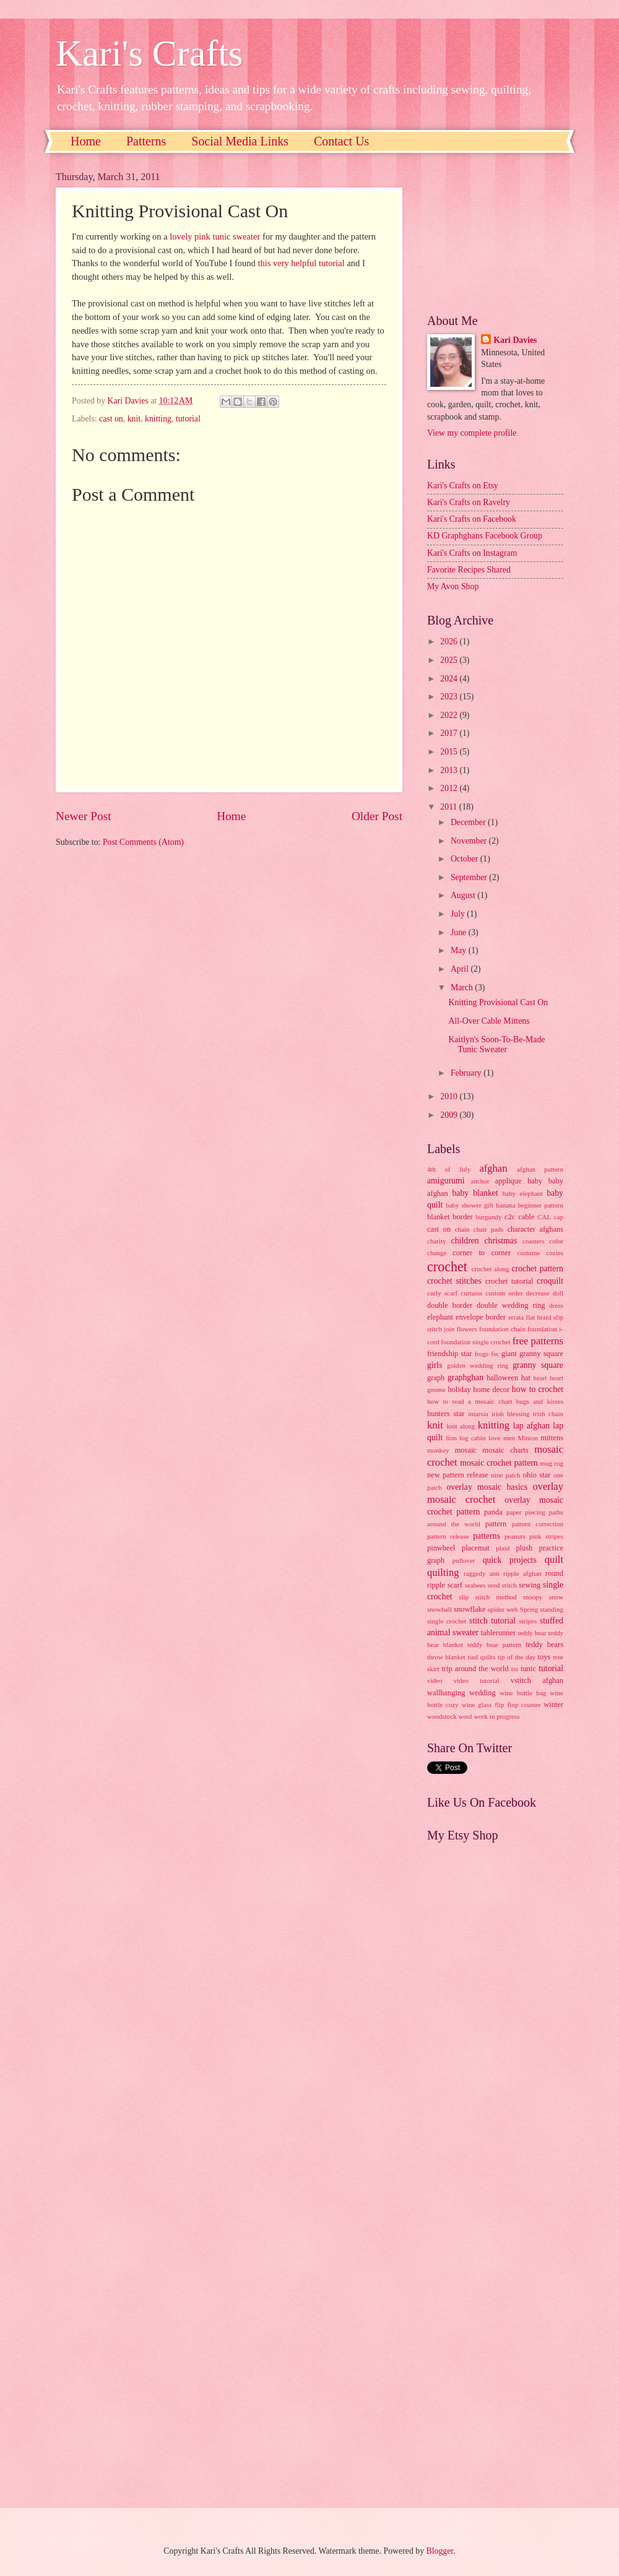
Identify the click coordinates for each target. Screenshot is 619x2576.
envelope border (481, 1317)
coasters (533, 1241)
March (463, 987)
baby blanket (475, 1193)
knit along (460, 1426)
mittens (551, 1437)
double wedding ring (511, 1305)
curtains (471, 1293)
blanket (438, 1216)
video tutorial (477, 1680)
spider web (503, 1609)
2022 (449, 715)
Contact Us (341, 141)
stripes (528, 1621)
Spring (529, 1609)
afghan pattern (540, 1169)
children (465, 1240)
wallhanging (446, 1692)
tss (515, 1668)
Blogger (440, 2551)
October (465, 858)
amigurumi (446, 1180)
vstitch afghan (537, 1680)
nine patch (505, 1475)
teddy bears (544, 1644)
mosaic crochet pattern (499, 1462)
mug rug (551, 1463)
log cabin (472, 1437)
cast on (111, 418)
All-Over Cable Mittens (488, 1021)
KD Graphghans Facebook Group (484, 535)
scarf (455, 1585)
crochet (447, 1266)
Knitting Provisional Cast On (498, 1002)
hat (525, 1377)
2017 (449, 733)
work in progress (496, 1716)
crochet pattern (537, 1268)
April (461, 969)
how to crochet (537, 1389)
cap (558, 1217)
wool (465, 1716)
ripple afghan (522, 1573)
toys (544, 1657)
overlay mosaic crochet (495, 1492)
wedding (482, 1692)
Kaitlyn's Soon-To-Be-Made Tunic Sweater (496, 1045)
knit (134, 418)
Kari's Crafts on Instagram (472, 553)
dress (556, 1305)
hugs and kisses (539, 1401)
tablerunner (498, 1632)
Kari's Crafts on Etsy (462, 485)
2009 (449, 1115)
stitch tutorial (492, 1620)
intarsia (478, 1413)
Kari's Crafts (149, 53)
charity (436, 1241)
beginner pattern (540, 1205)
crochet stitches (454, 1281)
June (460, 932)
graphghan (465, 1377)
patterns (486, 1536)
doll (558, 1293)
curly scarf (442, 1293)
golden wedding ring (477, 1365)
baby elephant (523, 1193)
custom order (503, 1293)
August (464, 895)
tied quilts (482, 1657)
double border (449, 1305)
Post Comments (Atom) (143, 842)
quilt (554, 1559)
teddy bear (531, 1632)
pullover (463, 1560)
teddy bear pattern (494, 1644)
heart (540, 1377)
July (459, 913)
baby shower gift (469, 1205)
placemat (476, 1548)
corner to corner (481, 1252)
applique (508, 1181)
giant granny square (532, 1353)
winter (553, 1704)
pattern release (448, 1536)
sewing (529, 1585)
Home (86, 141)
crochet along (490, 1269)
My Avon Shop (452, 586)
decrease (538, 1293)
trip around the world (474, 1668)
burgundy (489, 1217)
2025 (449, 660)
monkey (438, 1450)
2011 (449, 806)
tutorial (188, 418)
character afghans (535, 1229)
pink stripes (546, 1536)
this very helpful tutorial (301, 263)
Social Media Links (239, 141)
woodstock (442, 1716)
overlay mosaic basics (486, 1487)
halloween (502, 1377)
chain (462, 1229)
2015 (449, 751)
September (470, 877)
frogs (482, 1353)
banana (505, 1205)
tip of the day (516, 1657)
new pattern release (457, 1475)
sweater (465, 1632)
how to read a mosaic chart (469, 1401)
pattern (495, 1523)
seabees (475, 1585)
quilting (443, 1572)
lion (451, 1437)
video (435, 1680)
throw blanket (446, 1657)
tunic (528, 1668)
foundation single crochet (475, 1342)
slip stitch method (487, 1597)
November (470, 840)
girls (435, 1365)
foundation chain (502, 1329)
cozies (554, 1252)
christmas (500, 1240)
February (467, 1073)
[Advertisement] (495, 233)
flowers (467, 1329)
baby (534, 1181)
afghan (493, 1168)
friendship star (449, 1353)
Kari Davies (515, 340)
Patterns (146, 141)
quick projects (510, 1560)
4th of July (448, 1169)
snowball (439, 1609)
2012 (449, 788)
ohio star (537, 1475)
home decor (491, 1389)
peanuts (515, 1536)
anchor (480, 1181)
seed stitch (502, 1585)
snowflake (469, 1609)
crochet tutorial (509, 1281)
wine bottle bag (523, 1692)
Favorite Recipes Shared (469, 569)
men (509, 1437)
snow (556, 1597)
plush (524, 1548)
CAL (544, 1217)
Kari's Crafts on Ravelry (468, 502)
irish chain (548, 1413)
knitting (158, 418)
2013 (449, 770)
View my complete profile (471, 433)
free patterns (538, 1341)
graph (435, 1377)
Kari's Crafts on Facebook (471, 519)
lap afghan (531, 1425)
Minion (527, 1437)
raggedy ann (482, 1573)
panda (493, 1512)
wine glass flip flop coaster (501, 1704)
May (460, 950)
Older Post (377, 816)
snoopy (533, 1597)
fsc (495, 1353)
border (462, 1216)
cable (526, 1216)
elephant (440, 1317)
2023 (449, 696)
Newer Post (83, 816)
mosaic (466, 1450)
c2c (509, 1216)
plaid (502, 1548)
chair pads (488, 1229)
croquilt (550, 1281)
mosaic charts (505, 1450)
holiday (459, 1389)
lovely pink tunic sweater (215, 236)
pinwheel (441, 1548)
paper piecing (525, 1512)
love (494, 1437)
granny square (538, 1365)
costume (528, 1252)
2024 (449, 678)
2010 (449, 1096)
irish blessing (510, 1413)
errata (516, 1317)
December (469, 822)
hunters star (445, 1413)
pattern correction (537, 1524)
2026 (449, 641)
